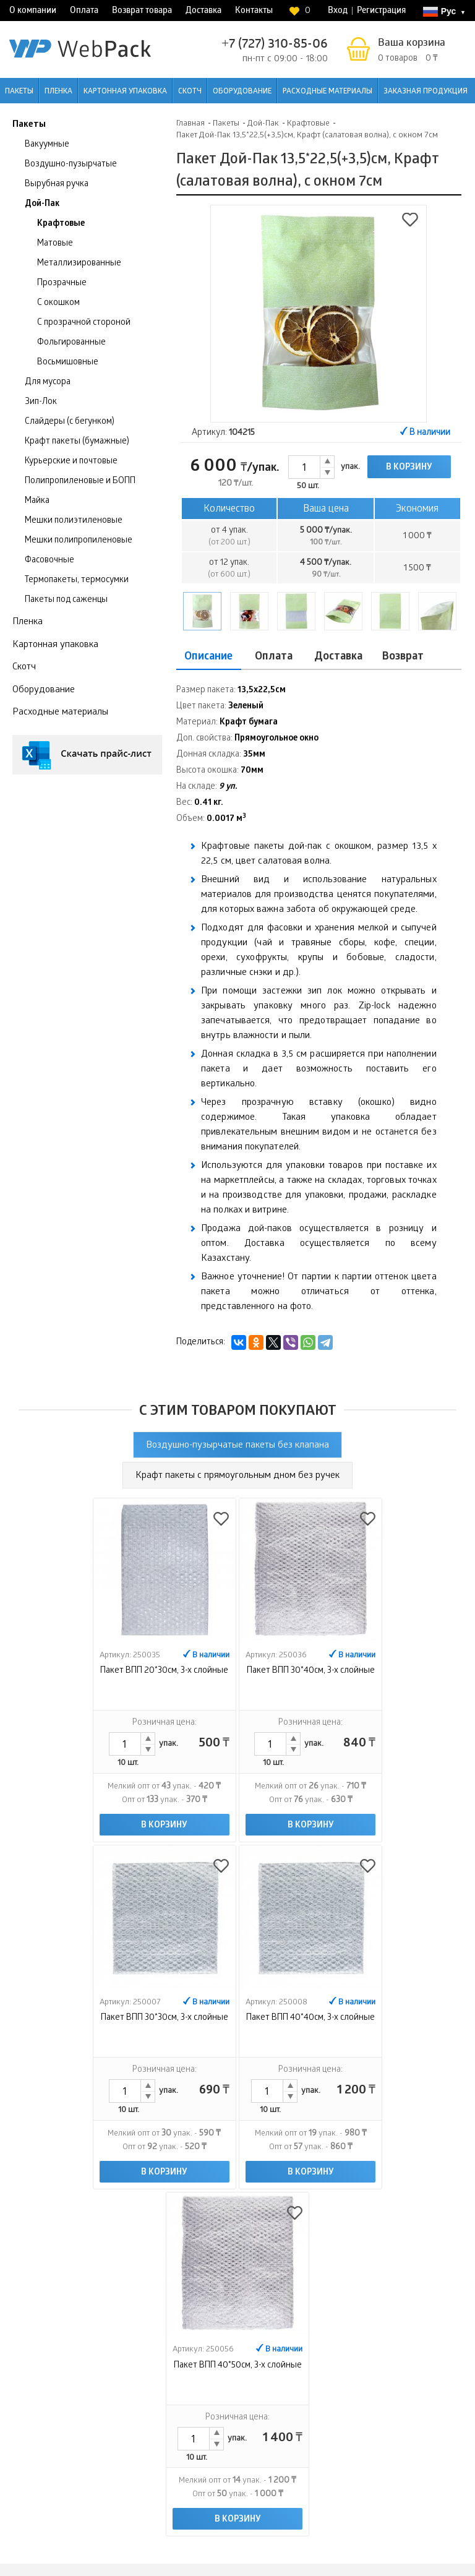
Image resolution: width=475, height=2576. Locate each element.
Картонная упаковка (125, 92)
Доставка (203, 11)
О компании (32, 11)
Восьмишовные (67, 363)
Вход (338, 11)
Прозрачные (62, 283)
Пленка (58, 92)
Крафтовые (61, 224)
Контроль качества (429, 2376)
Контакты (254, 11)
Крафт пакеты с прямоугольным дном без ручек (237, 1476)
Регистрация (381, 11)
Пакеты (19, 92)
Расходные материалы (327, 92)
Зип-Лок (41, 402)
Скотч (190, 92)
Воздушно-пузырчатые (71, 165)
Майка (37, 501)
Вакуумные (47, 145)
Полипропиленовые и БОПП (80, 481)
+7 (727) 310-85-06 (274, 45)
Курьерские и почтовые (71, 462)
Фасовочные (49, 561)
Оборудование (242, 92)
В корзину (409, 468)
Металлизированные (79, 264)
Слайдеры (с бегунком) (69, 422)
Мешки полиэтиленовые (73, 521)
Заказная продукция (425, 92)
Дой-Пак (42, 204)
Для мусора (48, 382)
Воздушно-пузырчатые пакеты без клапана (237, 1445)
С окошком (58, 303)
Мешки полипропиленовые (78, 541)
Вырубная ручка (56, 184)
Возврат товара (142, 11)
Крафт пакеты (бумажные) (77, 442)
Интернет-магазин (390, 2436)
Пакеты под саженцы (66, 600)
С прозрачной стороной (84, 323)
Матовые (55, 244)
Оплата (84, 11)
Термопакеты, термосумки (77, 580)
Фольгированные (71, 343)
